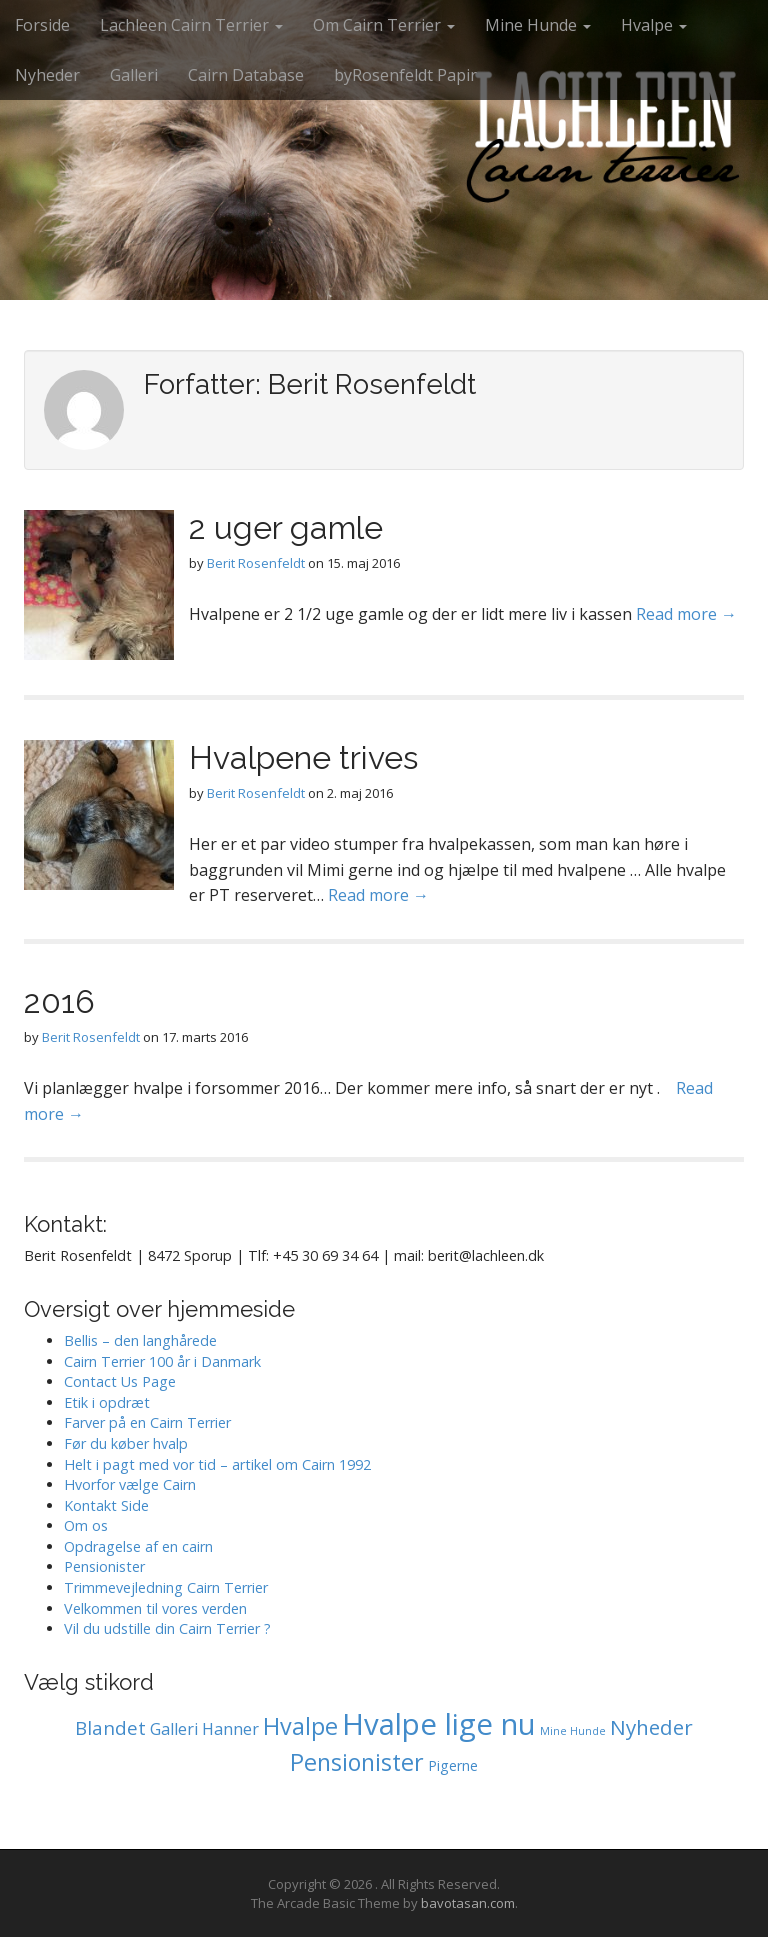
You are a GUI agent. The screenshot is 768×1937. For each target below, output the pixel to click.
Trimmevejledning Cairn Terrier (166, 1587)
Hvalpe (654, 25)
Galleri (134, 75)
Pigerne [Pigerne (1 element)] (453, 1765)
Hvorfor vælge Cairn (130, 1484)
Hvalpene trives (303, 757)
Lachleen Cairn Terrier (191, 25)
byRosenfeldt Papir (405, 75)
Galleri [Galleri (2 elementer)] (174, 1729)
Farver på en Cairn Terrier (147, 1422)
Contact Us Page (120, 1381)
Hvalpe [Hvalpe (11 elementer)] (300, 1726)
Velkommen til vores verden (155, 1608)
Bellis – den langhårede (140, 1340)
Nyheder (47, 75)
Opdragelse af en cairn (138, 1546)
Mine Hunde (538, 25)
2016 (59, 1001)
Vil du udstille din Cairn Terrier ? (167, 1628)
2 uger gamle (286, 527)
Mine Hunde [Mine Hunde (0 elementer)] (573, 1731)
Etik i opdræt (107, 1402)
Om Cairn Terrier (384, 25)
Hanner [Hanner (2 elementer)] (230, 1729)
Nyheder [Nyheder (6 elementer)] (651, 1727)
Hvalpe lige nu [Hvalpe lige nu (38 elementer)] (439, 1724)
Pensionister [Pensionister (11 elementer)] (357, 1762)
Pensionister (104, 1566)
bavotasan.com (468, 1903)
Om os (86, 1525)
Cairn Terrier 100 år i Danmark (162, 1361)
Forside (42, 25)
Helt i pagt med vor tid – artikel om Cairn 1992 (217, 1464)
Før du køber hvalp (126, 1443)
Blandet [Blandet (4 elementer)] (110, 1728)
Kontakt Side (106, 1505)
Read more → (686, 614)
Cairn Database (246, 75)
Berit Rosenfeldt (256, 563)
